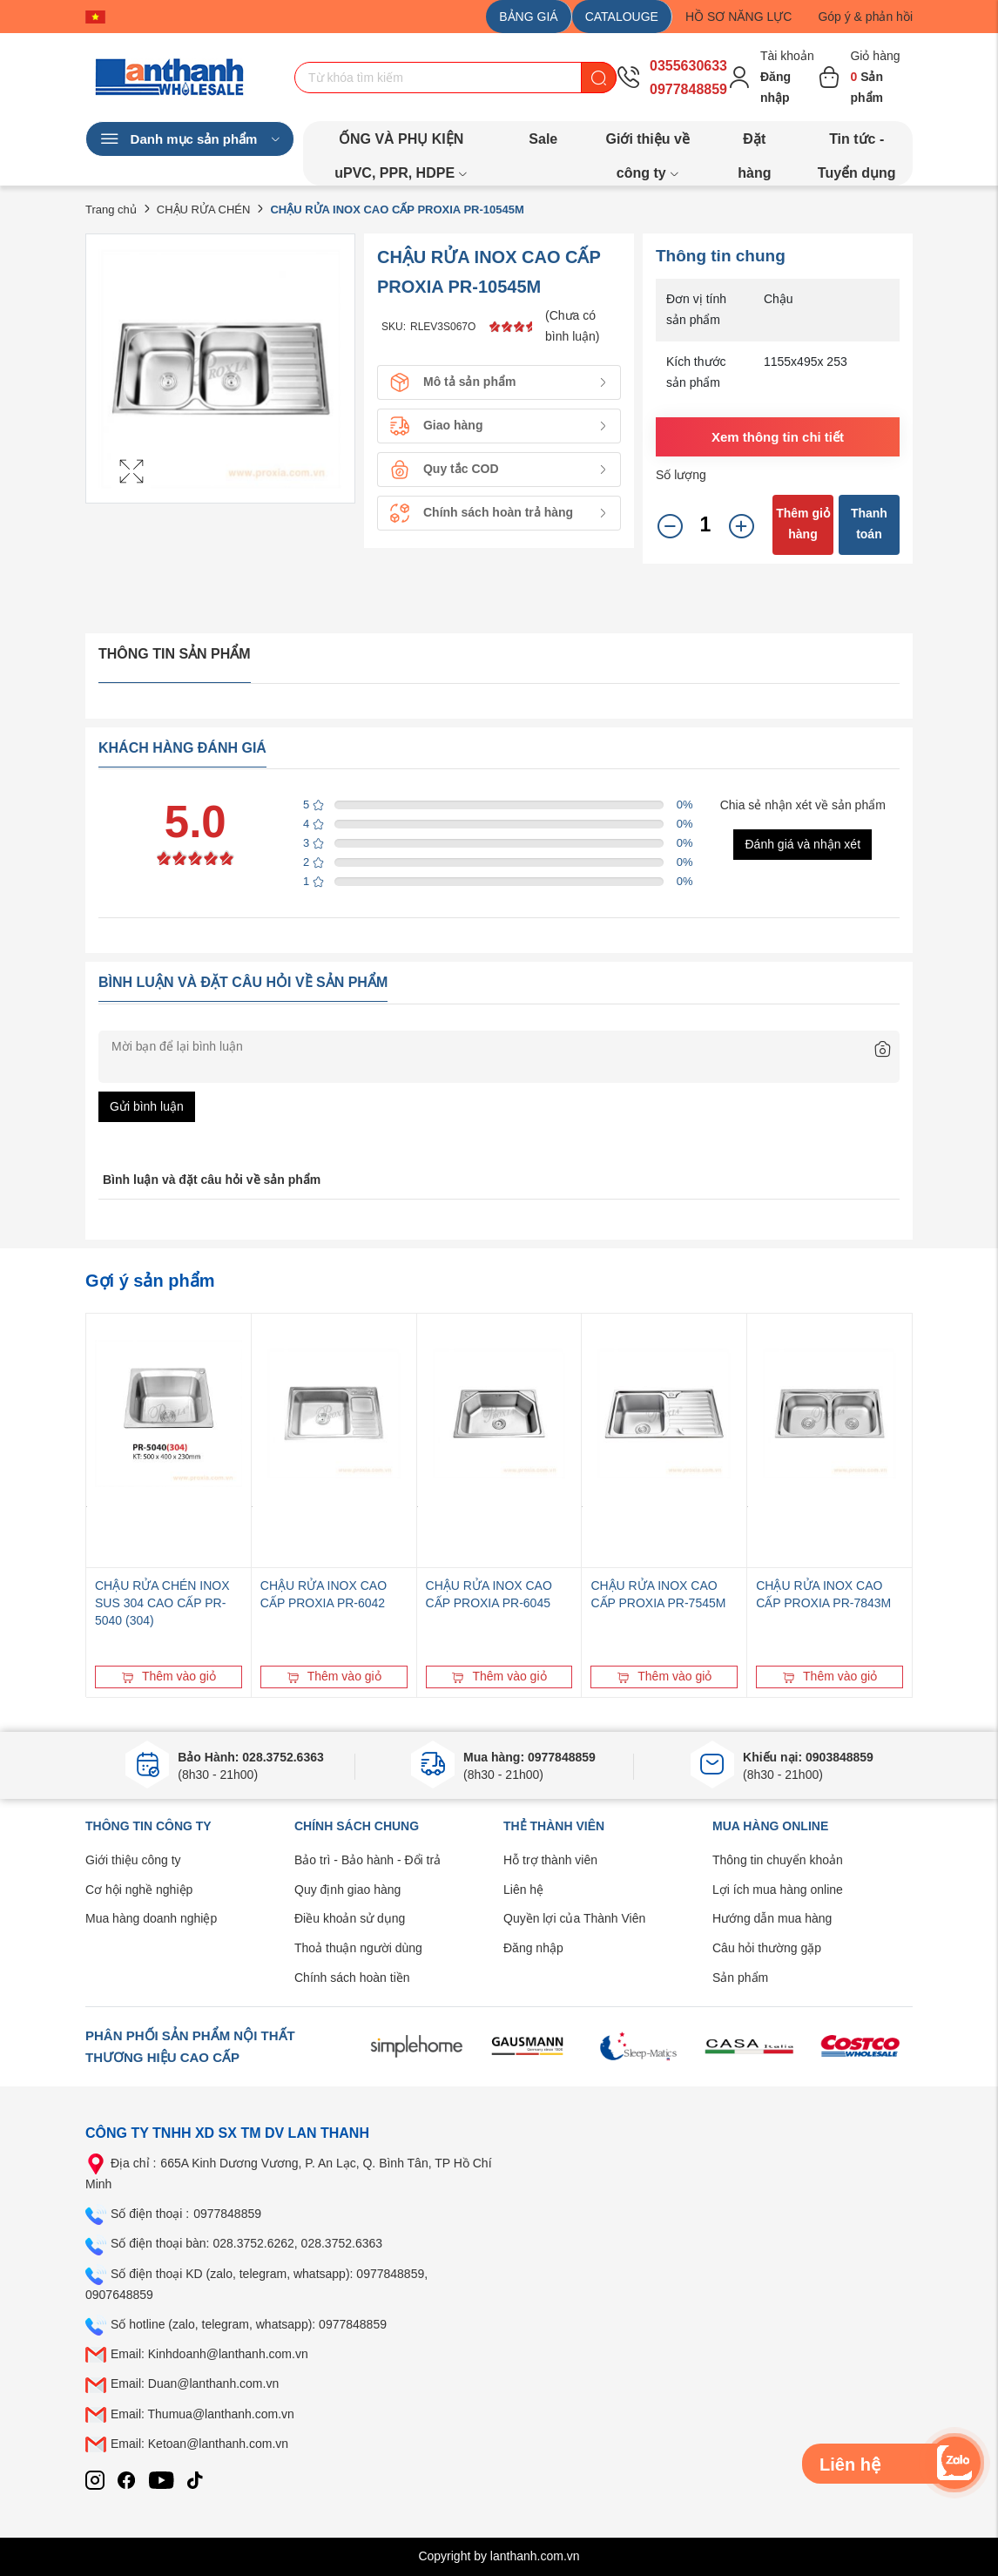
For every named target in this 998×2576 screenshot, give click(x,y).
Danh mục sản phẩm (189, 139)
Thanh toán (869, 523)
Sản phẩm (740, 1977)
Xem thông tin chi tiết (777, 436)
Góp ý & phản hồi (865, 17)
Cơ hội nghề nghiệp (138, 1890)
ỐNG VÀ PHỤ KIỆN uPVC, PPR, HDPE (401, 144)
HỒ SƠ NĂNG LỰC (738, 17)
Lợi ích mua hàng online (777, 1890)
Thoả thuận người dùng (358, 1948)
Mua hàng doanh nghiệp (151, 1918)
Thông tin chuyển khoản (777, 1860)
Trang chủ (111, 209)
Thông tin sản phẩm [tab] (174, 653)
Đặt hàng (754, 144)
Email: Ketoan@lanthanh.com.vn (199, 2444)
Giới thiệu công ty (133, 1860)
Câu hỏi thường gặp (766, 1948)
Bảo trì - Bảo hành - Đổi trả (367, 1860)
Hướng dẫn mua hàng (772, 1918)
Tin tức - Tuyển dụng (857, 144)
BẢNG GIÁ (528, 17)
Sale (543, 139)
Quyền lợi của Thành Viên (574, 1918)
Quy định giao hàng (347, 1890)
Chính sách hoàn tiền (352, 1977)
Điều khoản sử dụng (349, 1918)
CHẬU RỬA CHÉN (204, 209)
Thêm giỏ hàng (803, 523)
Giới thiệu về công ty (647, 144)
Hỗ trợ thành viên (550, 1860)
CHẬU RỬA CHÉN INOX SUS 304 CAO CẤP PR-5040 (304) (162, 1603)
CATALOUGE (621, 17)
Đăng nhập (533, 1948)
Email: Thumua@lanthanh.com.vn (202, 2414)
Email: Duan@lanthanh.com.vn (195, 2383)
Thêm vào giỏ (168, 1676)
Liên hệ (523, 1890)
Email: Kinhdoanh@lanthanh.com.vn (209, 2354)
